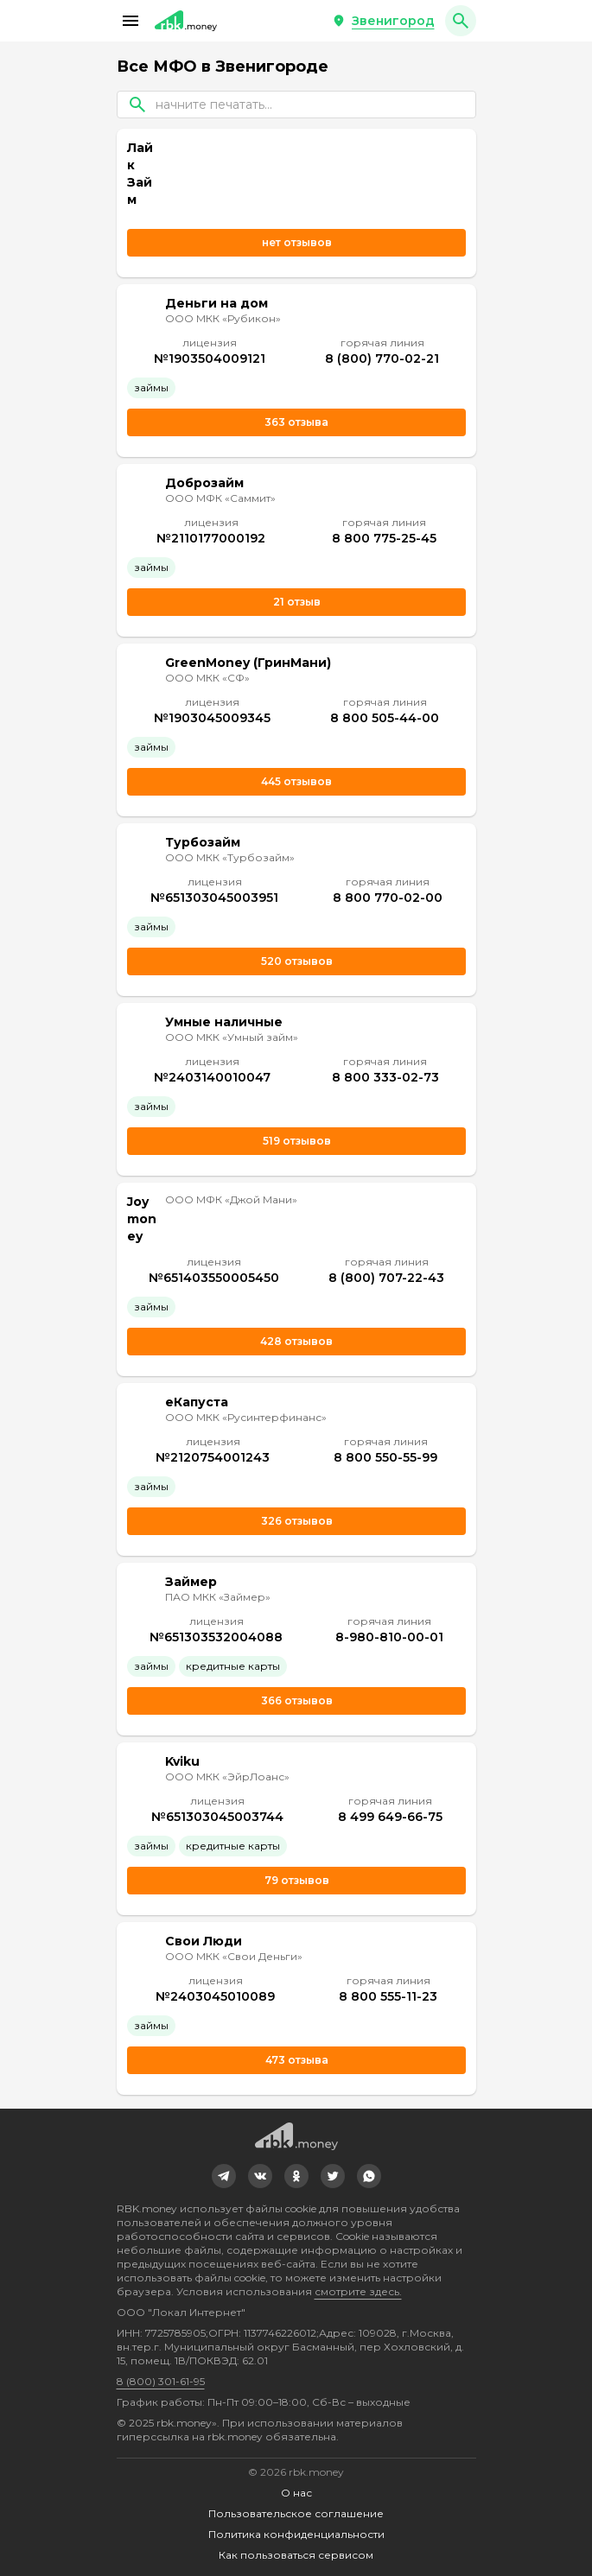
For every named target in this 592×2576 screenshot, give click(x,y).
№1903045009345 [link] (211, 718)
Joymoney (141, 1219)
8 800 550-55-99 (385, 1457)
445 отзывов (296, 781)
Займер (191, 1581)
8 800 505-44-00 (384, 718)
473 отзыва (296, 2059)
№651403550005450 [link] (213, 1277)
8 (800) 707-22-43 (386, 1277)
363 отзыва (296, 422)
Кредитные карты (233, 1665)
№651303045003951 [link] (214, 897)
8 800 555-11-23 (388, 1996)
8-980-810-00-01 (388, 1637)
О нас (296, 2492)
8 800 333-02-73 (384, 1077)
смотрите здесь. (358, 2291)
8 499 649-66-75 (389, 1816)
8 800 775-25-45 (383, 538)
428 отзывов (296, 1341)
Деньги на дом (216, 303)
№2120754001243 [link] (213, 1457)
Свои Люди (203, 1941)
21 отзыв (296, 601)
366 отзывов (296, 1700)
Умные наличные (224, 1022)
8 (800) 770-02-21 (382, 358)
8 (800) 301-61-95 (161, 2381)
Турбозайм (202, 842)
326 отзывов (296, 1520)
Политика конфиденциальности (296, 2534)
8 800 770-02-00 (387, 897)
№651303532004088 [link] (216, 1637)
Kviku (182, 1761)
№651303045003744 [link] (216, 1816)
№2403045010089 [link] (215, 1996)
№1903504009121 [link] (208, 358)
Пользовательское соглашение (296, 2513)
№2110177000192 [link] (210, 538)
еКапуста (196, 1402)
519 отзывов (296, 1140)
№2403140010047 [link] (212, 1077)
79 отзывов (296, 1880)
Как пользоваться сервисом (296, 2554)
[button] (130, 21)
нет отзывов (296, 242)
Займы (151, 387)
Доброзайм (204, 483)
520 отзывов (296, 961)
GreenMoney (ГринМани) (248, 662)
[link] (224, 2176)
